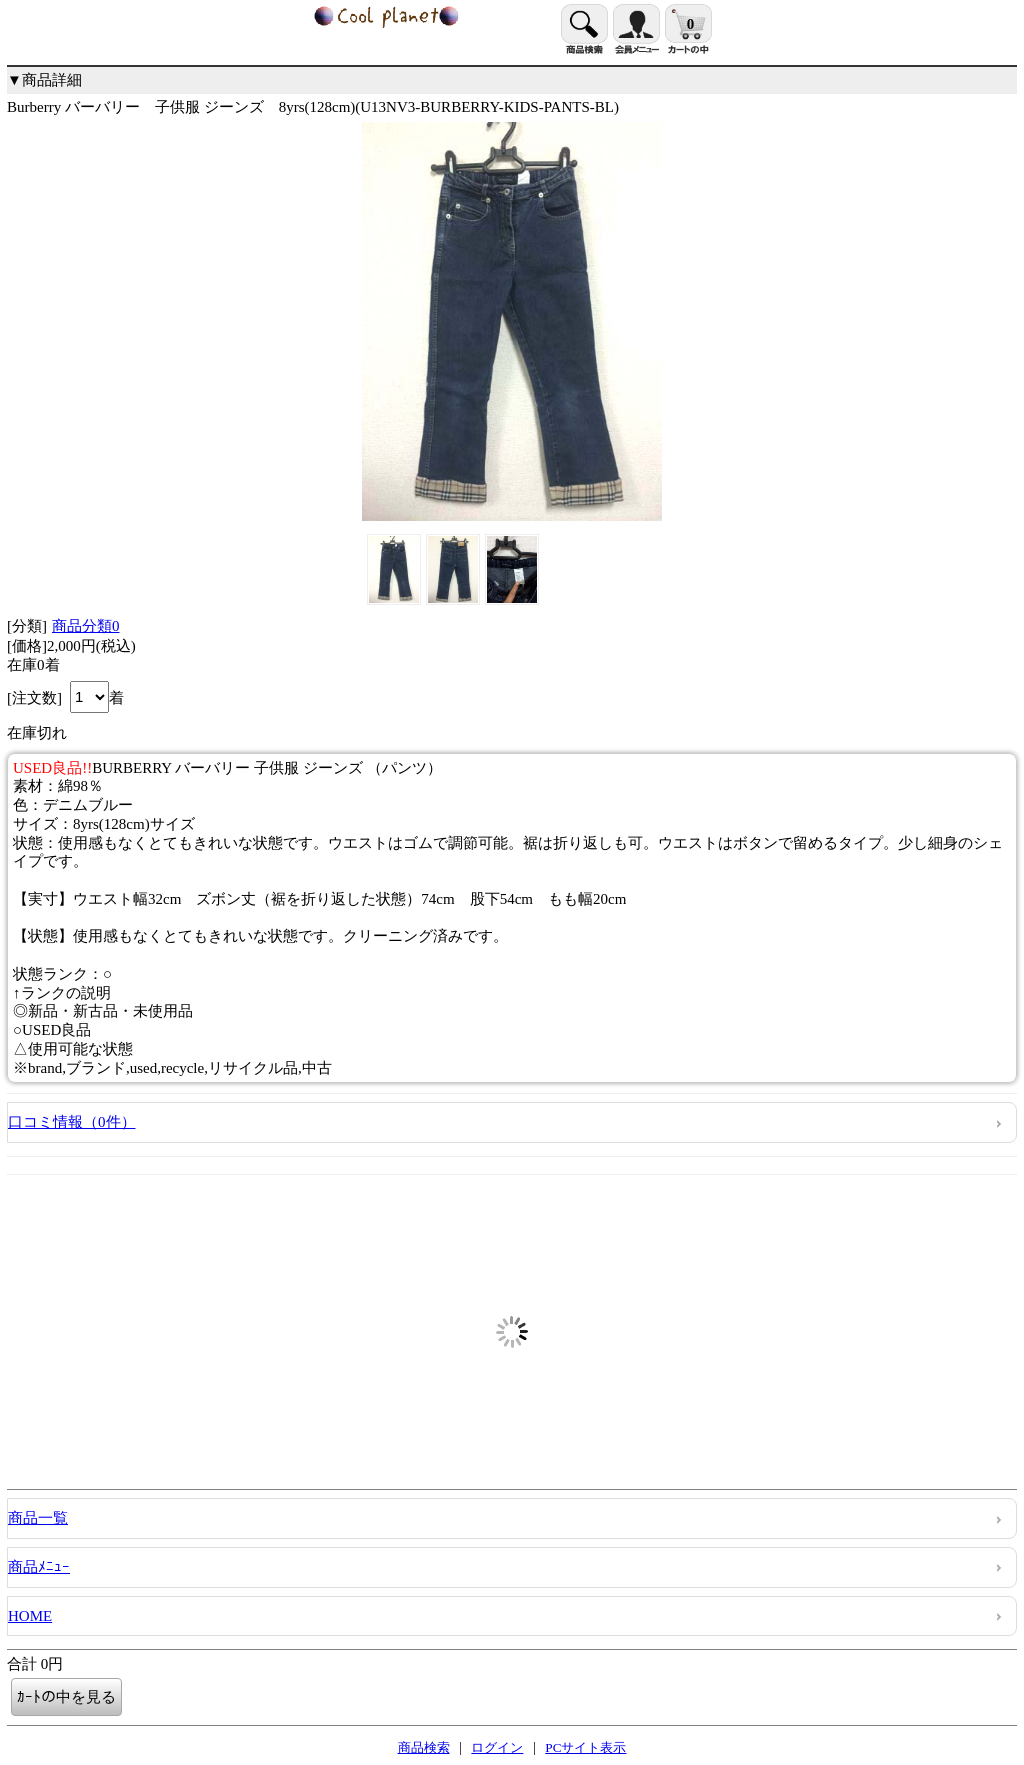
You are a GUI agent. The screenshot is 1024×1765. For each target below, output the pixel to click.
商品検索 (424, 1747)
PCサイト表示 (585, 1747)
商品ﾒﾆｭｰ (39, 1567)
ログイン (497, 1747)
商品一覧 (38, 1518)
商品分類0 (86, 626)
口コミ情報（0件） (72, 1122)
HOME (30, 1616)
